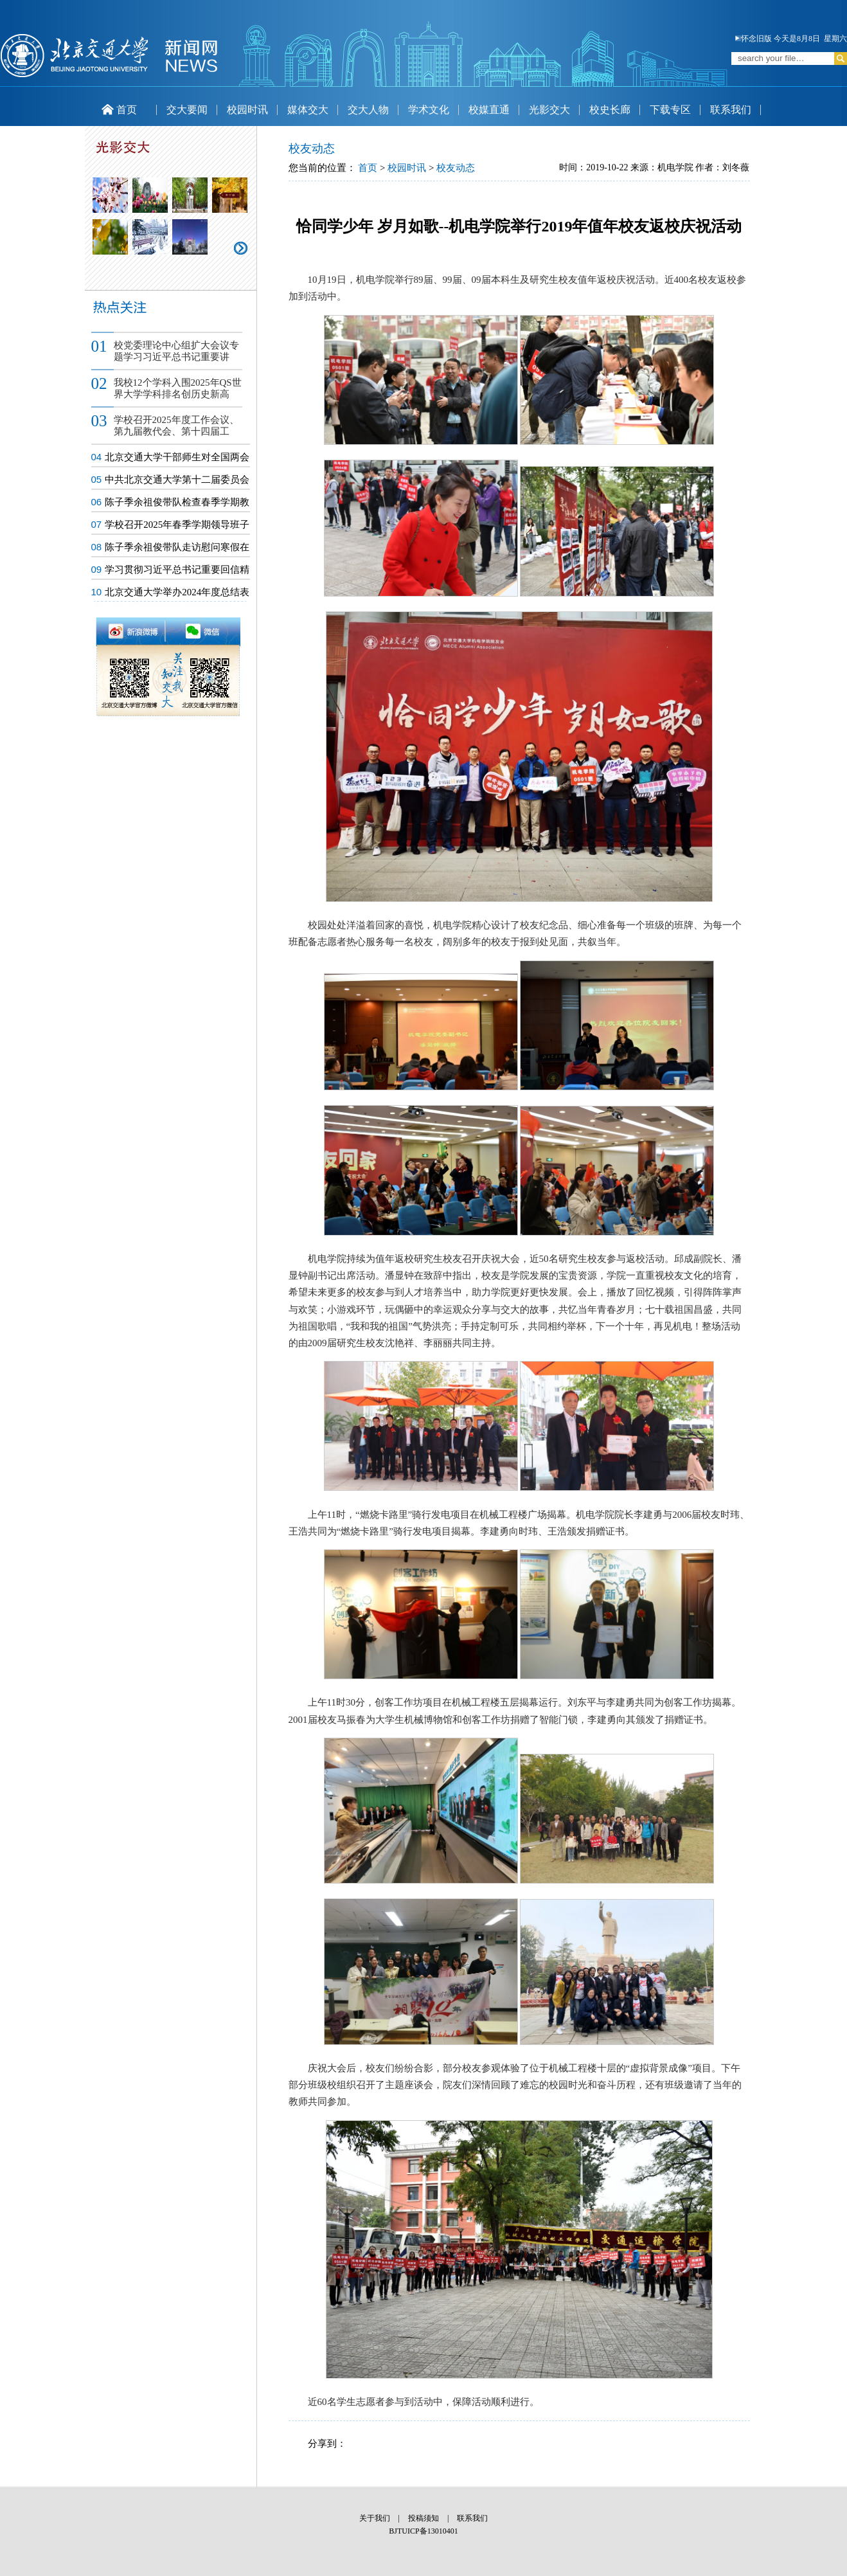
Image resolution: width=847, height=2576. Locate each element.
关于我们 (374, 2518)
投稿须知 (423, 2518)
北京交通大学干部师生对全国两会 (177, 457)
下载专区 (670, 109)
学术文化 (428, 109)
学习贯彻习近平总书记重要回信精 (177, 569)
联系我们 (730, 109)
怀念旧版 (753, 38)
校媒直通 (489, 109)
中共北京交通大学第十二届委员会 (177, 479)
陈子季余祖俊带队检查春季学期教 (177, 502)
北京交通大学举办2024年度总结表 (177, 592)
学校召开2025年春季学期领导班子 (177, 524)
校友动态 (455, 168)
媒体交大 (307, 109)
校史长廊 (609, 109)
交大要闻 (187, 109)
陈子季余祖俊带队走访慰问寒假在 (177, 547)
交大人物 (368, 109)
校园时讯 (247, 109)
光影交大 (549, 109)
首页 (119, 109)
